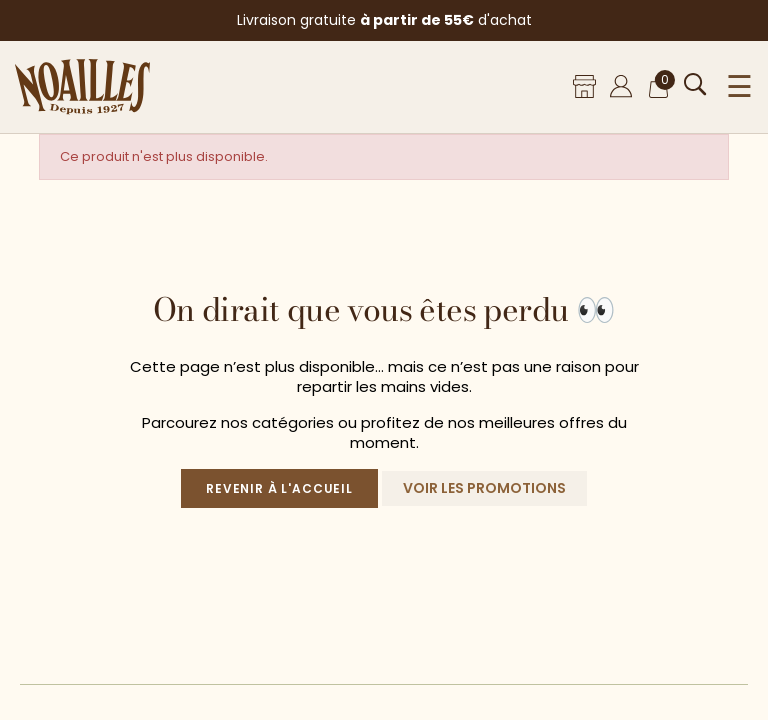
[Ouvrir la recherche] (695, 84)
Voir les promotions (484, 488)
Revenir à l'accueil (279, 488)
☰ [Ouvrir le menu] (739, 87)
